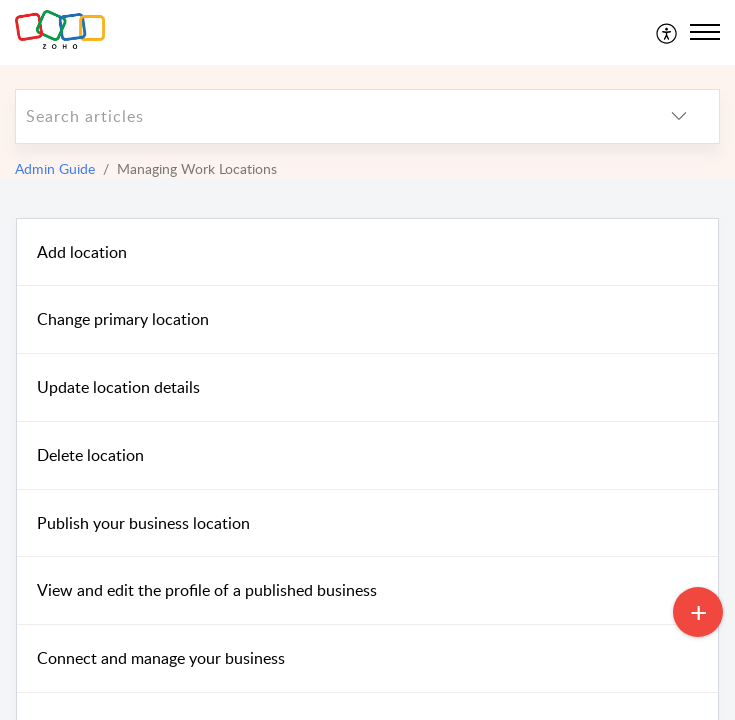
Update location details (118, 387)
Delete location (90, 455)
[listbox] (679, 116)
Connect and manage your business (161, 658)
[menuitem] (667, 32)
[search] (327, 116)
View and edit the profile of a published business (207, 590)
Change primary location (123, 319)
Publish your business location (143, 523)
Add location (82, 252)
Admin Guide (55, 168)
